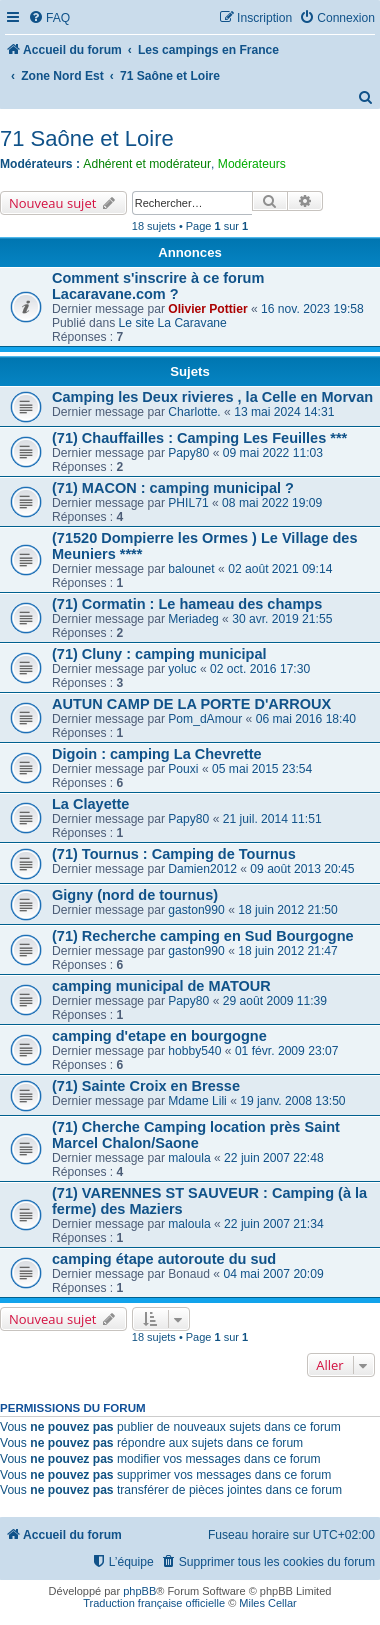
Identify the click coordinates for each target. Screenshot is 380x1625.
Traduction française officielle (154, 1603)
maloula (189, 1158)
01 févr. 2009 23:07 (287, 1051)
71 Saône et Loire (87, 138)
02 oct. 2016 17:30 (260, 669)
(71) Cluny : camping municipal (159, 654)
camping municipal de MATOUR (161, 986)
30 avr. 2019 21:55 (282, 619)
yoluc (182, 669)
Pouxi (183, 769)
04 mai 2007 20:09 (273, 1274)
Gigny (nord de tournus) (135, 895)
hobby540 (194, 1051)
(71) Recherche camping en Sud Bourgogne (203, 936)
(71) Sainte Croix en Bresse (146, 1086)
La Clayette (90, 804)
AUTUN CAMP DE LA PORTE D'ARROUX (191, 704)
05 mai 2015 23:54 (262, 769)
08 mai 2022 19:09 (272, 503)
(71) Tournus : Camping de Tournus (174, 854)
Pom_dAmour (205, 719)
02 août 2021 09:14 (280, 569)
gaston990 (196, 910)
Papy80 (188, 453)
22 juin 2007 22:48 (274, 1158)
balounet (191, 569)
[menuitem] (49, 18)
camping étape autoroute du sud (164, 1259)
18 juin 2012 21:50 (288, 910)
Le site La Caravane (173, 323)
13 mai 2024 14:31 (284, 412)
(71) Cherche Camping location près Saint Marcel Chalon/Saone (196, 1135)
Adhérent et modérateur (147, 164)
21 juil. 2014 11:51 (272, 819)
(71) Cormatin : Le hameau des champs (187, 604)
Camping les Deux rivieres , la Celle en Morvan (212, 397)
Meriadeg (193, 619)
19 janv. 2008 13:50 (292, 1101)
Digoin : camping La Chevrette (157, 754)
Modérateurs (252, 164)
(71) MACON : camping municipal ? (173, 488)
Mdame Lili (197, 1101)
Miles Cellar (267, 1603)
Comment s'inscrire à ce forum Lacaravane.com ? (158, 286)
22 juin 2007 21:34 (274, 1224)
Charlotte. (194, 412)
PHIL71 (188, 503)
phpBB (139, 1591)
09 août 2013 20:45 (302, 869)
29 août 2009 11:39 (275, 1001)
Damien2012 (202, 869)
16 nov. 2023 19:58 (312, 309)
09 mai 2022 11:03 (273, 453)
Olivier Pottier (207, 309)
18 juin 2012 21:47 (288, 951)
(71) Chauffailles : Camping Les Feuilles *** (199, 438)
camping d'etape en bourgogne (159, 1036)
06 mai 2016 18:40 (306, 719)
